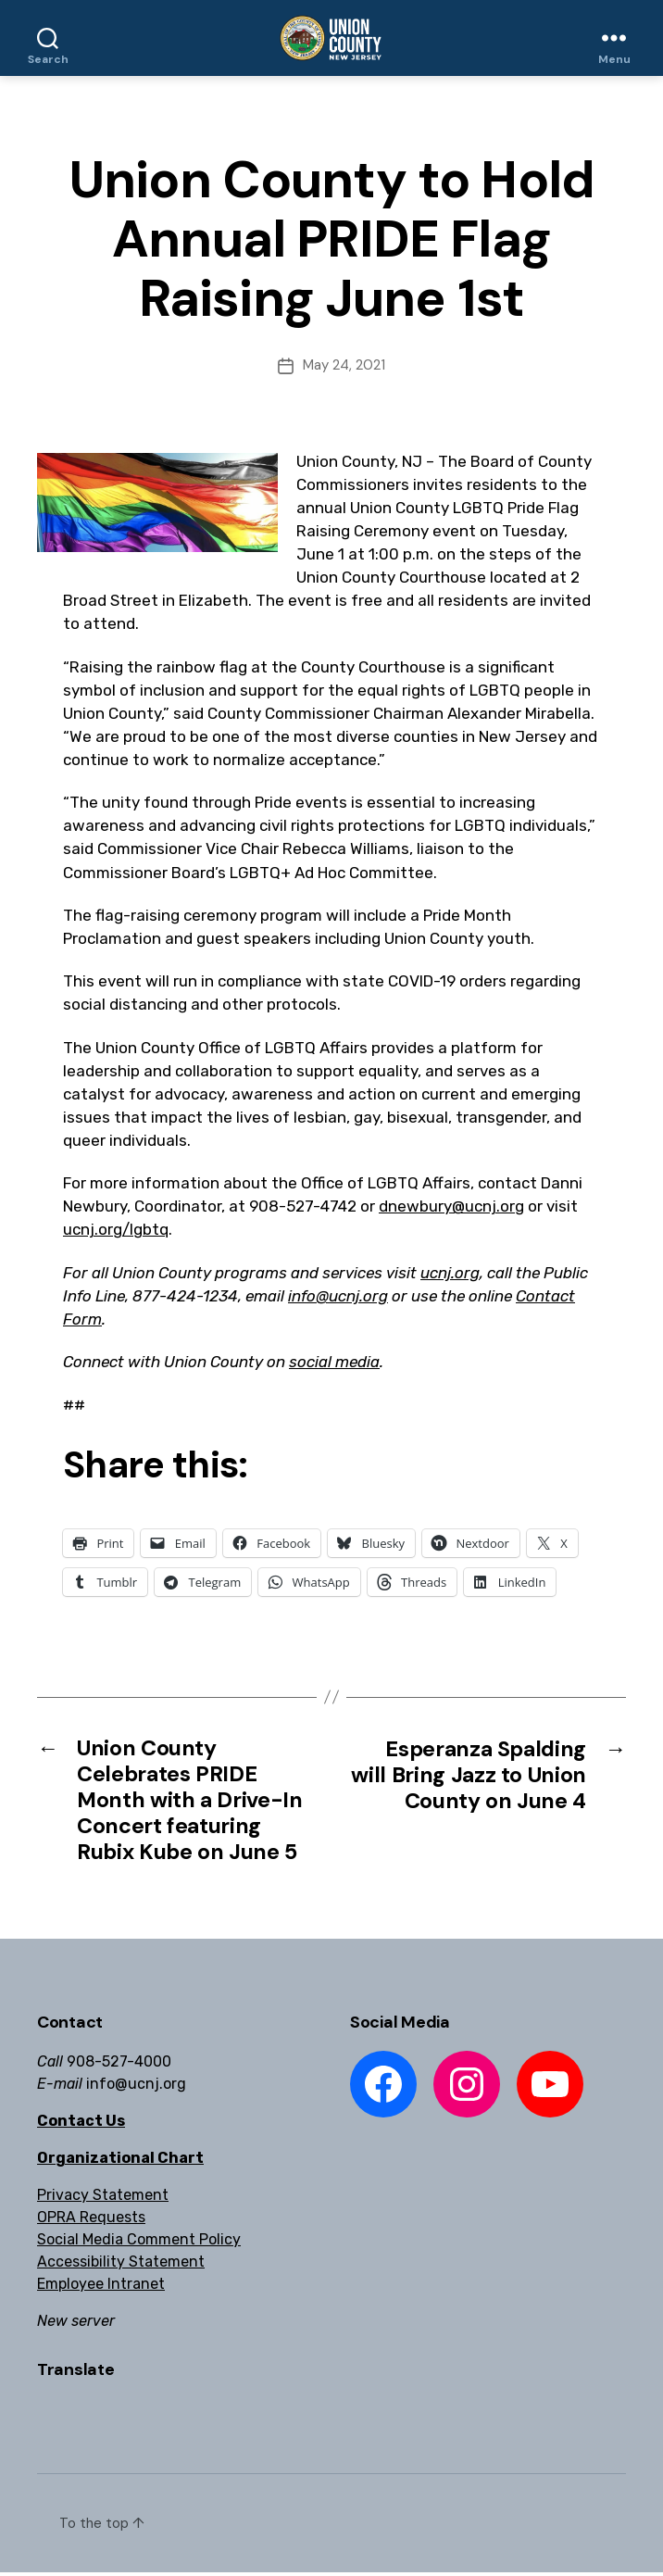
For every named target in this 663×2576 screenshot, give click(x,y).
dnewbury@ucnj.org (451, 1206)
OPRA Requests (91, 2221)
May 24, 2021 (344, 365)
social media (334, 1361)
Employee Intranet (101, 2288)
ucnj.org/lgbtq (116, 1229)
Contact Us (81, 2125)
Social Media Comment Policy (139, 2244)
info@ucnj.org (338, 1296)
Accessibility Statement (121, 2266)
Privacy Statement (103, 2199)
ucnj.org (450, 1272)
